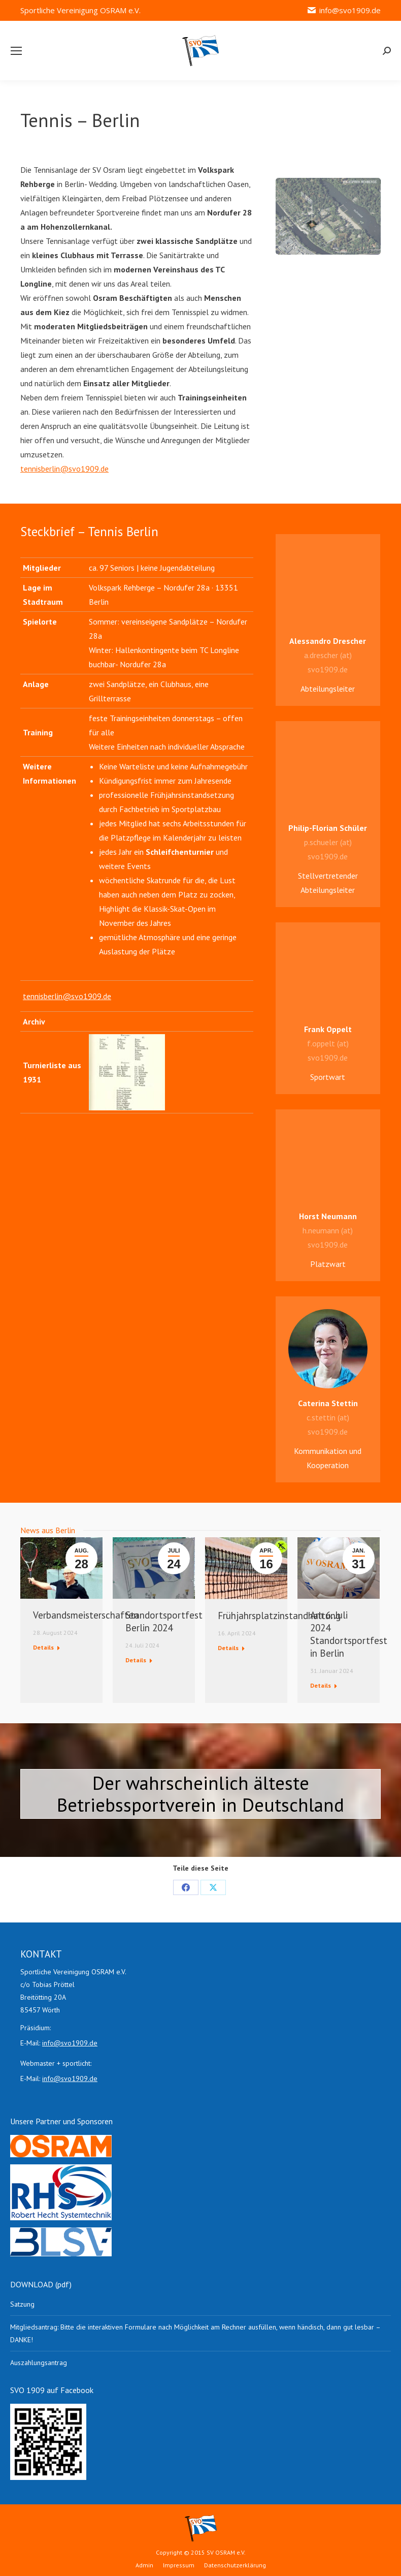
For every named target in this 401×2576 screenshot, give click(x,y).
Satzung (22, 2304)
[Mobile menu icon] (16, 51)
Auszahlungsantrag (38, 2362)
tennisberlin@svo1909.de (64, 468)
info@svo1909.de (344, 10)
